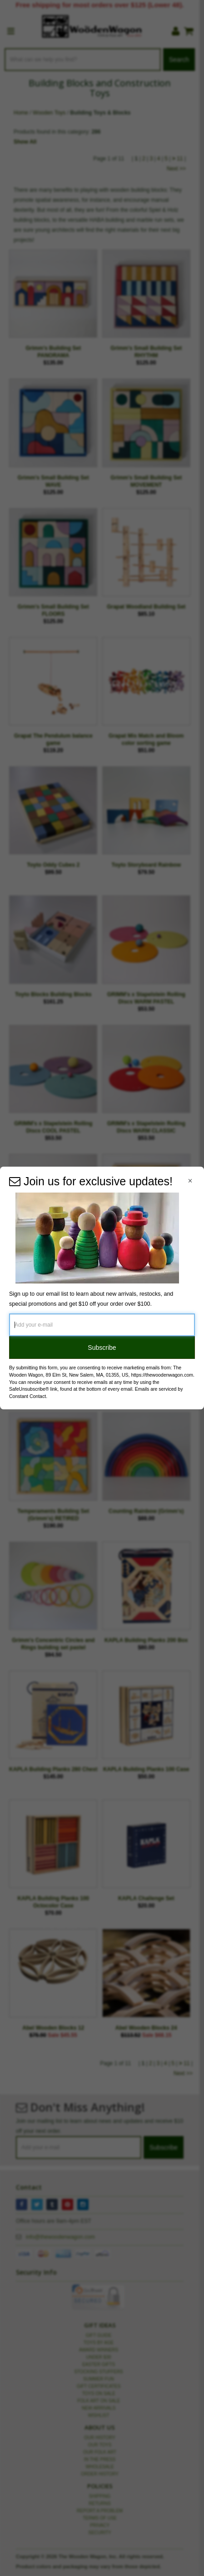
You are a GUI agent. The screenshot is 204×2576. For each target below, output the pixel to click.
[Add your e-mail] (102, 1324)
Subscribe (102, 1347)
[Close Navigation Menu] (190, 1180)
